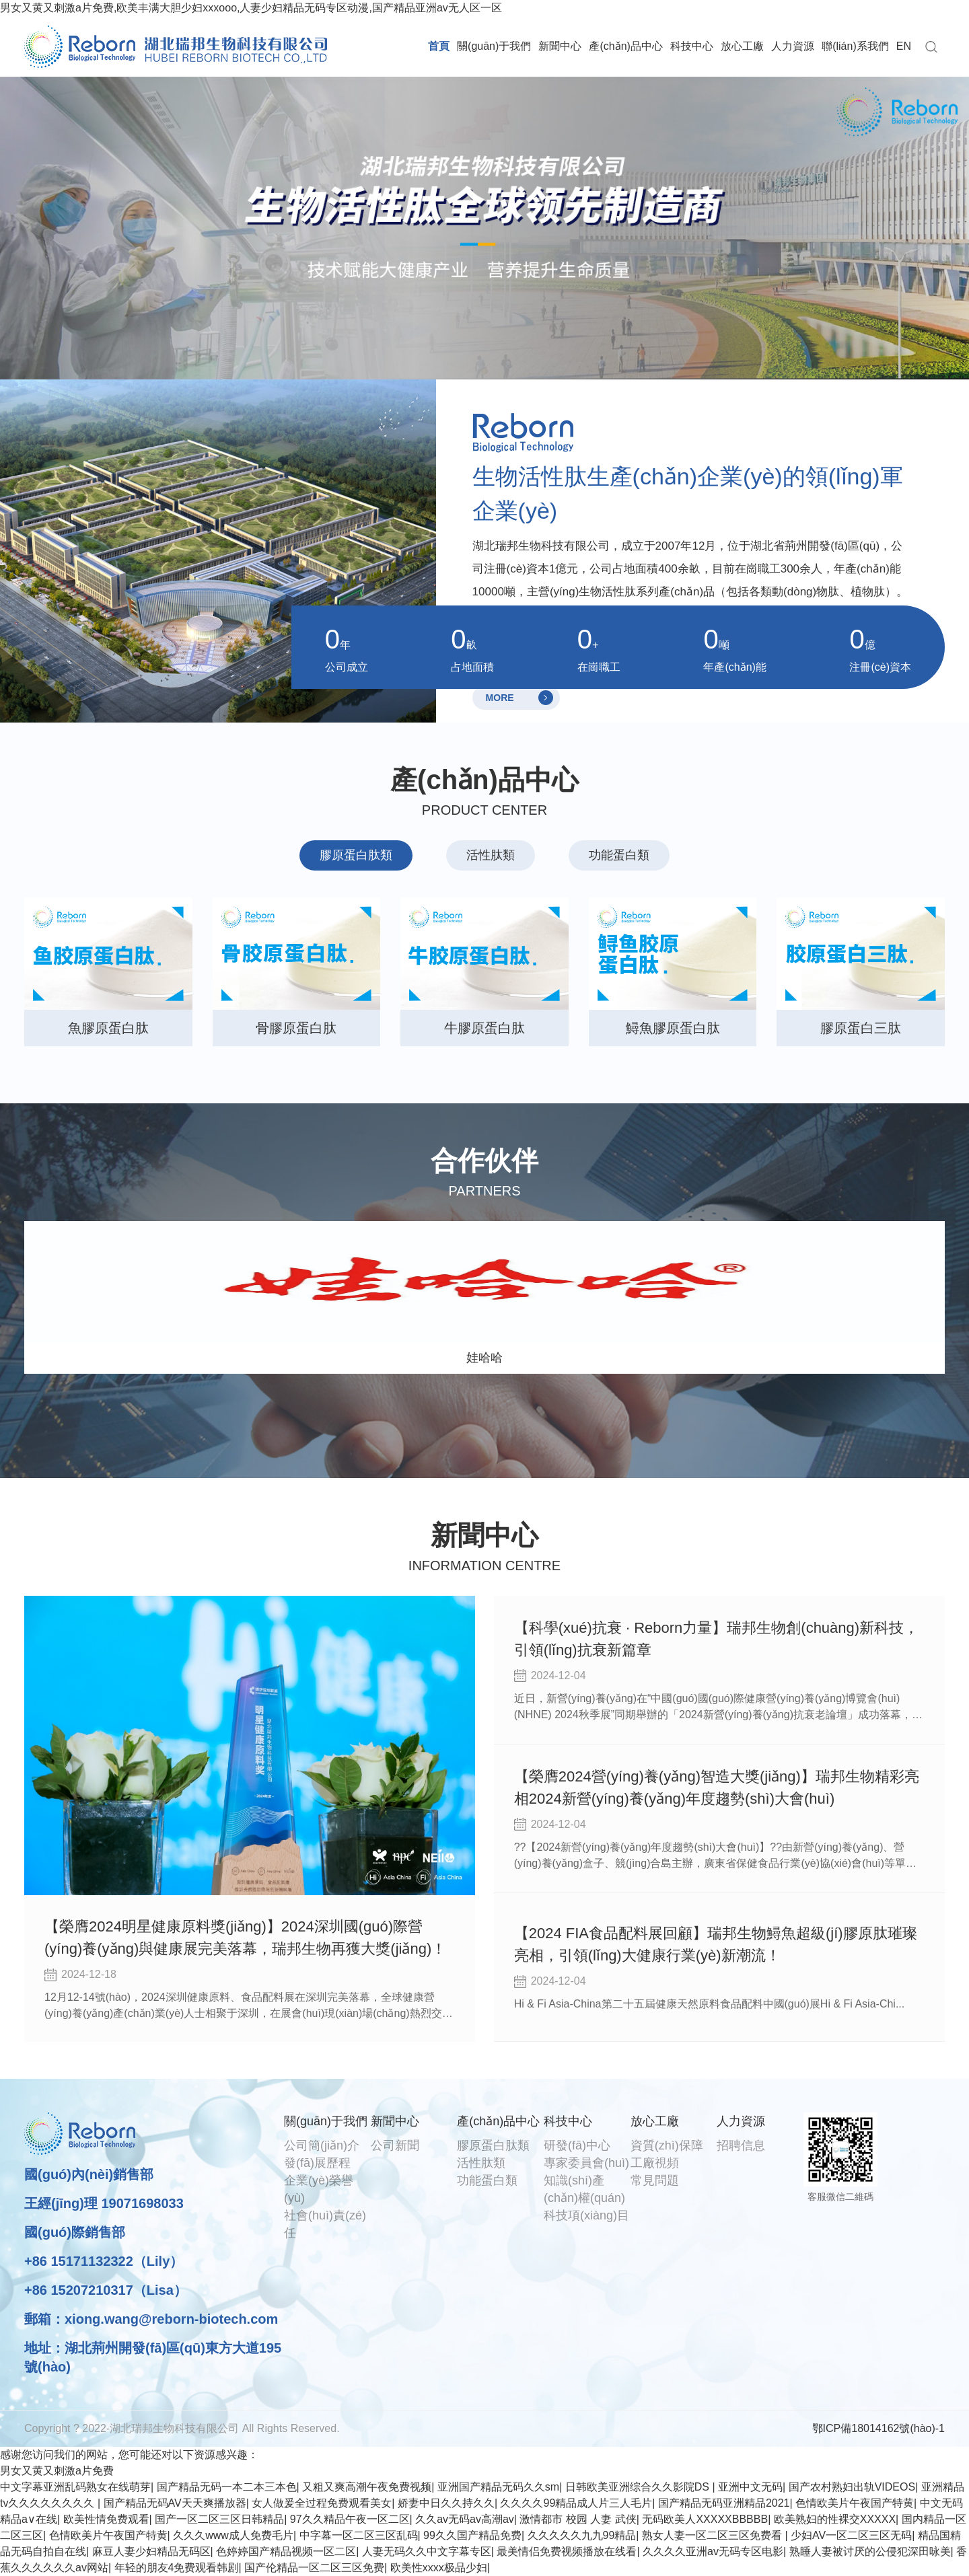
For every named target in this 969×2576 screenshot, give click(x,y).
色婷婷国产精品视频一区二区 (286, 2551)
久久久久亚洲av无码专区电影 (713, 2551)
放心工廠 (742, 46)
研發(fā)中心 (577, 2145)
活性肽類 (481, 2163)
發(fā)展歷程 (317, 2163)
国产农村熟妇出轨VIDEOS (852, 2487)
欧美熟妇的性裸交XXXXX (835, 2519)
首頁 (439, 46)
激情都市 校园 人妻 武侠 (577, 2519)
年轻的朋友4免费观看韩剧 (176, 2567)
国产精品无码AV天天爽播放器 (175, 2503)
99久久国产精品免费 (472, 2535)
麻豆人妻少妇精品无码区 (151, 2551)
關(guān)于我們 (494, 46)
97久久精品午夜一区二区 (350, 2519)
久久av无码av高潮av (464, 2519)
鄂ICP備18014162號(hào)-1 (878, 2428)
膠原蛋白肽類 (493, 2145)
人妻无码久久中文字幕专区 (426, 2551)
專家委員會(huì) (586, 2163)
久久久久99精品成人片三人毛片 (576, 2503)
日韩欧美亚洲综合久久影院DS (639, 2487)
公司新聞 (395, 2145)
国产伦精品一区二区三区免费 (314, 2567)
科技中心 (691, 46)
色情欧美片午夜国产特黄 (854, 2503)
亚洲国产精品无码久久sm (498, 2487)
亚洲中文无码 (750, 2487)
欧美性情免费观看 (106, 2519)
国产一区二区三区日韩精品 (219, 2519)
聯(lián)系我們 (855, 46)
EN (903, 46)
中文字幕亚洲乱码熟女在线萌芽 (75, 2487)
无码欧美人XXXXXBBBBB (705, 2519)
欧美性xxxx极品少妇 (438, 2567)
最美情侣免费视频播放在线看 (567, 2551)
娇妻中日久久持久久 (446, 2503)
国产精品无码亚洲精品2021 (724, 2503)
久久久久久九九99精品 (582, 2535)
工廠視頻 (655, 2163)
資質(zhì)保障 (667, 2145)
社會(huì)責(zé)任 (325, 2224)
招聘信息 (741, 2145)
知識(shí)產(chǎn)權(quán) (584, 2189)
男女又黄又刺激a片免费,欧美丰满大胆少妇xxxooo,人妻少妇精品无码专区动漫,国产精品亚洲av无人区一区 (251, 7)
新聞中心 (559, 46)
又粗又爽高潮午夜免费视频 (366, 2487)
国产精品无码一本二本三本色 (227, 2487)
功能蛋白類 (487, 2180)
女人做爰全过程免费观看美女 (322, 2503)
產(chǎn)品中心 (625, 46)
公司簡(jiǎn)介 (321, 2145)
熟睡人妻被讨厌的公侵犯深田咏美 (870, 2551)
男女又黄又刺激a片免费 (57, 2470)
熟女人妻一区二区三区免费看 (713, 2535)
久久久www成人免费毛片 (233, 2535)
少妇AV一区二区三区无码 (851, 2535)
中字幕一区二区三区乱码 (358, 2535)
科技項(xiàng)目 (586, 2215)
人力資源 (792, 46)
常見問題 (655, 2180)
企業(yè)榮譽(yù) (318, 2189)
